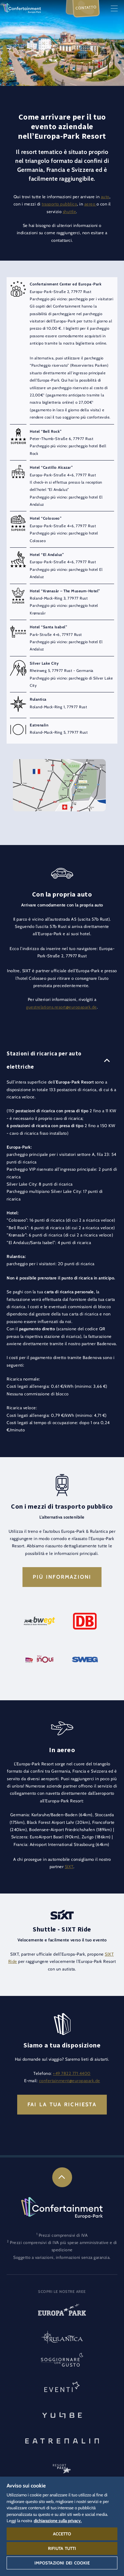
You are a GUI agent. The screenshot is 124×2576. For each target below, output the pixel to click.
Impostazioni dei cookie (62, 2562)
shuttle (69, 211)
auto (105, 196)
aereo (90, 204)
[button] (59, 762)
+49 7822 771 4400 (72, 2073)
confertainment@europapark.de (69, 2080)
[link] (62, 2177)
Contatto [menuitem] (86, 8)
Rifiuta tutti (62, 2548)
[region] (62, 2526)
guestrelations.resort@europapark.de (61, 1007)
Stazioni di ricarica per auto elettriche (44, 1060)
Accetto (62, 2533)
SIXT (69, 1866)
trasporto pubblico (59, 204)
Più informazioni (62, 1577)
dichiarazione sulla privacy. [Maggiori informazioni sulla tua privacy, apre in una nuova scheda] (58, 2520)
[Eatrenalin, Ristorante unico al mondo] (62, 2440)
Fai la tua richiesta (62, 2104)
